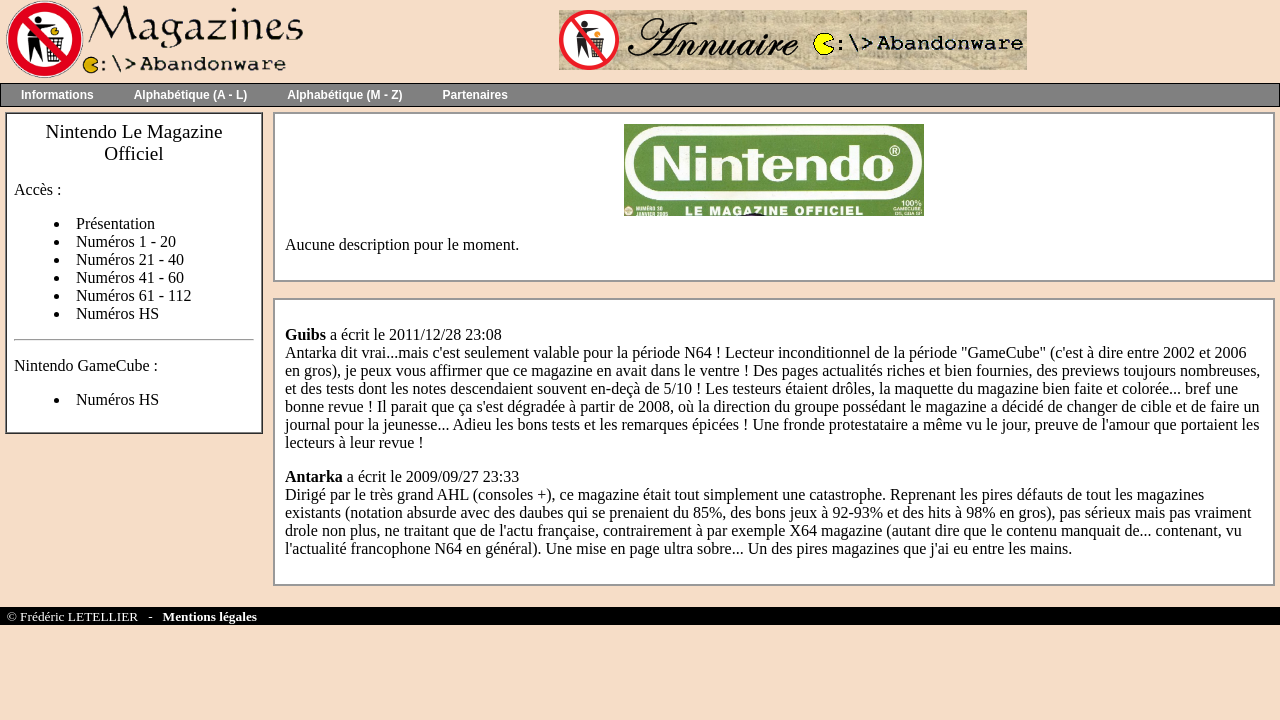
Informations (57, 95)
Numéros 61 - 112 (133, 295)
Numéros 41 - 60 (130, 277)
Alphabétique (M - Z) (344, 95)
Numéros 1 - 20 (126, 241)
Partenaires (475, 95)
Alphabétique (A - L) (191, 95)
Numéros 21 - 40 (130, 259)
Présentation (115, 223)
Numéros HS (117, 313)
